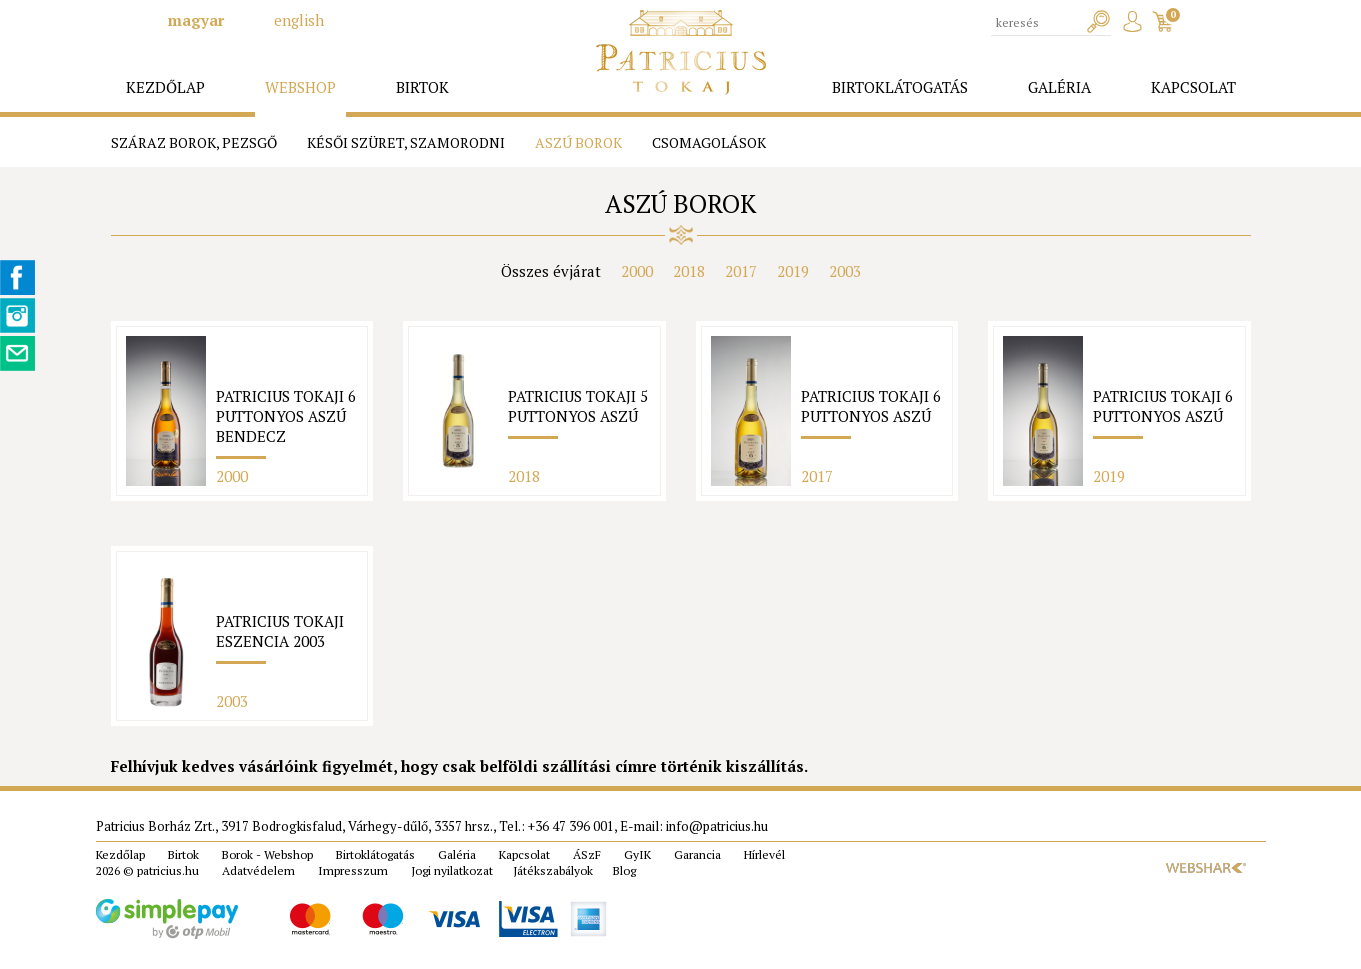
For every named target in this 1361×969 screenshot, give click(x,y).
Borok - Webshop (267, 854)
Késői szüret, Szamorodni (406, 142)
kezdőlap (165, 87)
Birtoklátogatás (375, 854)
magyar (196, 20)
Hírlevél (764, 854)
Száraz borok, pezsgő (194, 142)
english (299, 20)
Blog (624, 870)
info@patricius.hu (717, 826)
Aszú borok (578, 142)
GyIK (637, 854)
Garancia (697, 854)
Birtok (183, 854)
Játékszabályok (553, 870)
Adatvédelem (258, 870)
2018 (689, 271)
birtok (422, 87)
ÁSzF (587, 854)
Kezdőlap (120, 854)
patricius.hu (168, 870)
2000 (637, 271)
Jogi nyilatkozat (452, 870)
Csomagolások (709, 142)
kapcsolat (1193, 87)
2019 (793, 271)
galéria (1059, 87)
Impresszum (353, 870)
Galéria (457, 854)
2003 (845, 271)
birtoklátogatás (900, 87)
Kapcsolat (524, 854)
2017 (741, 271)
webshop (300, 87)
